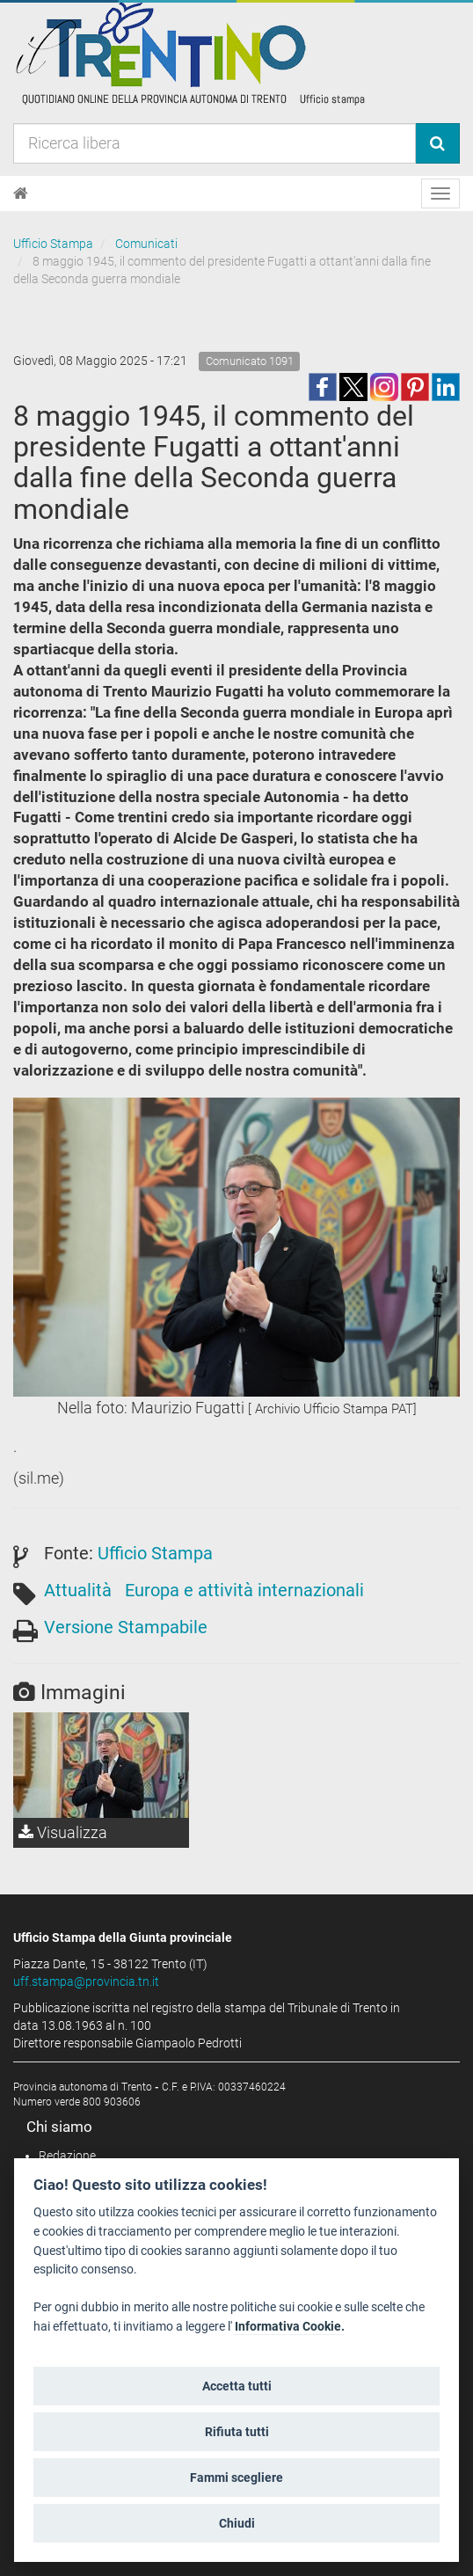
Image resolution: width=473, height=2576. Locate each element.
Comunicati (146, 244)
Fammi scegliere (236, 2477)
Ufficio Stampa (53, 244)
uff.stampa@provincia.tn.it (86, 1981)
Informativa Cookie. (290, 2326)
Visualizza (62, 1832)
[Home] (20, 193)
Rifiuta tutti (237, 2432)
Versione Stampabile (125, 1627)
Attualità (78, 1590)
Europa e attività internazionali (244, 1590)
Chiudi (237, 2523)
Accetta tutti (237, 2386)
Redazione (67, 2156)
